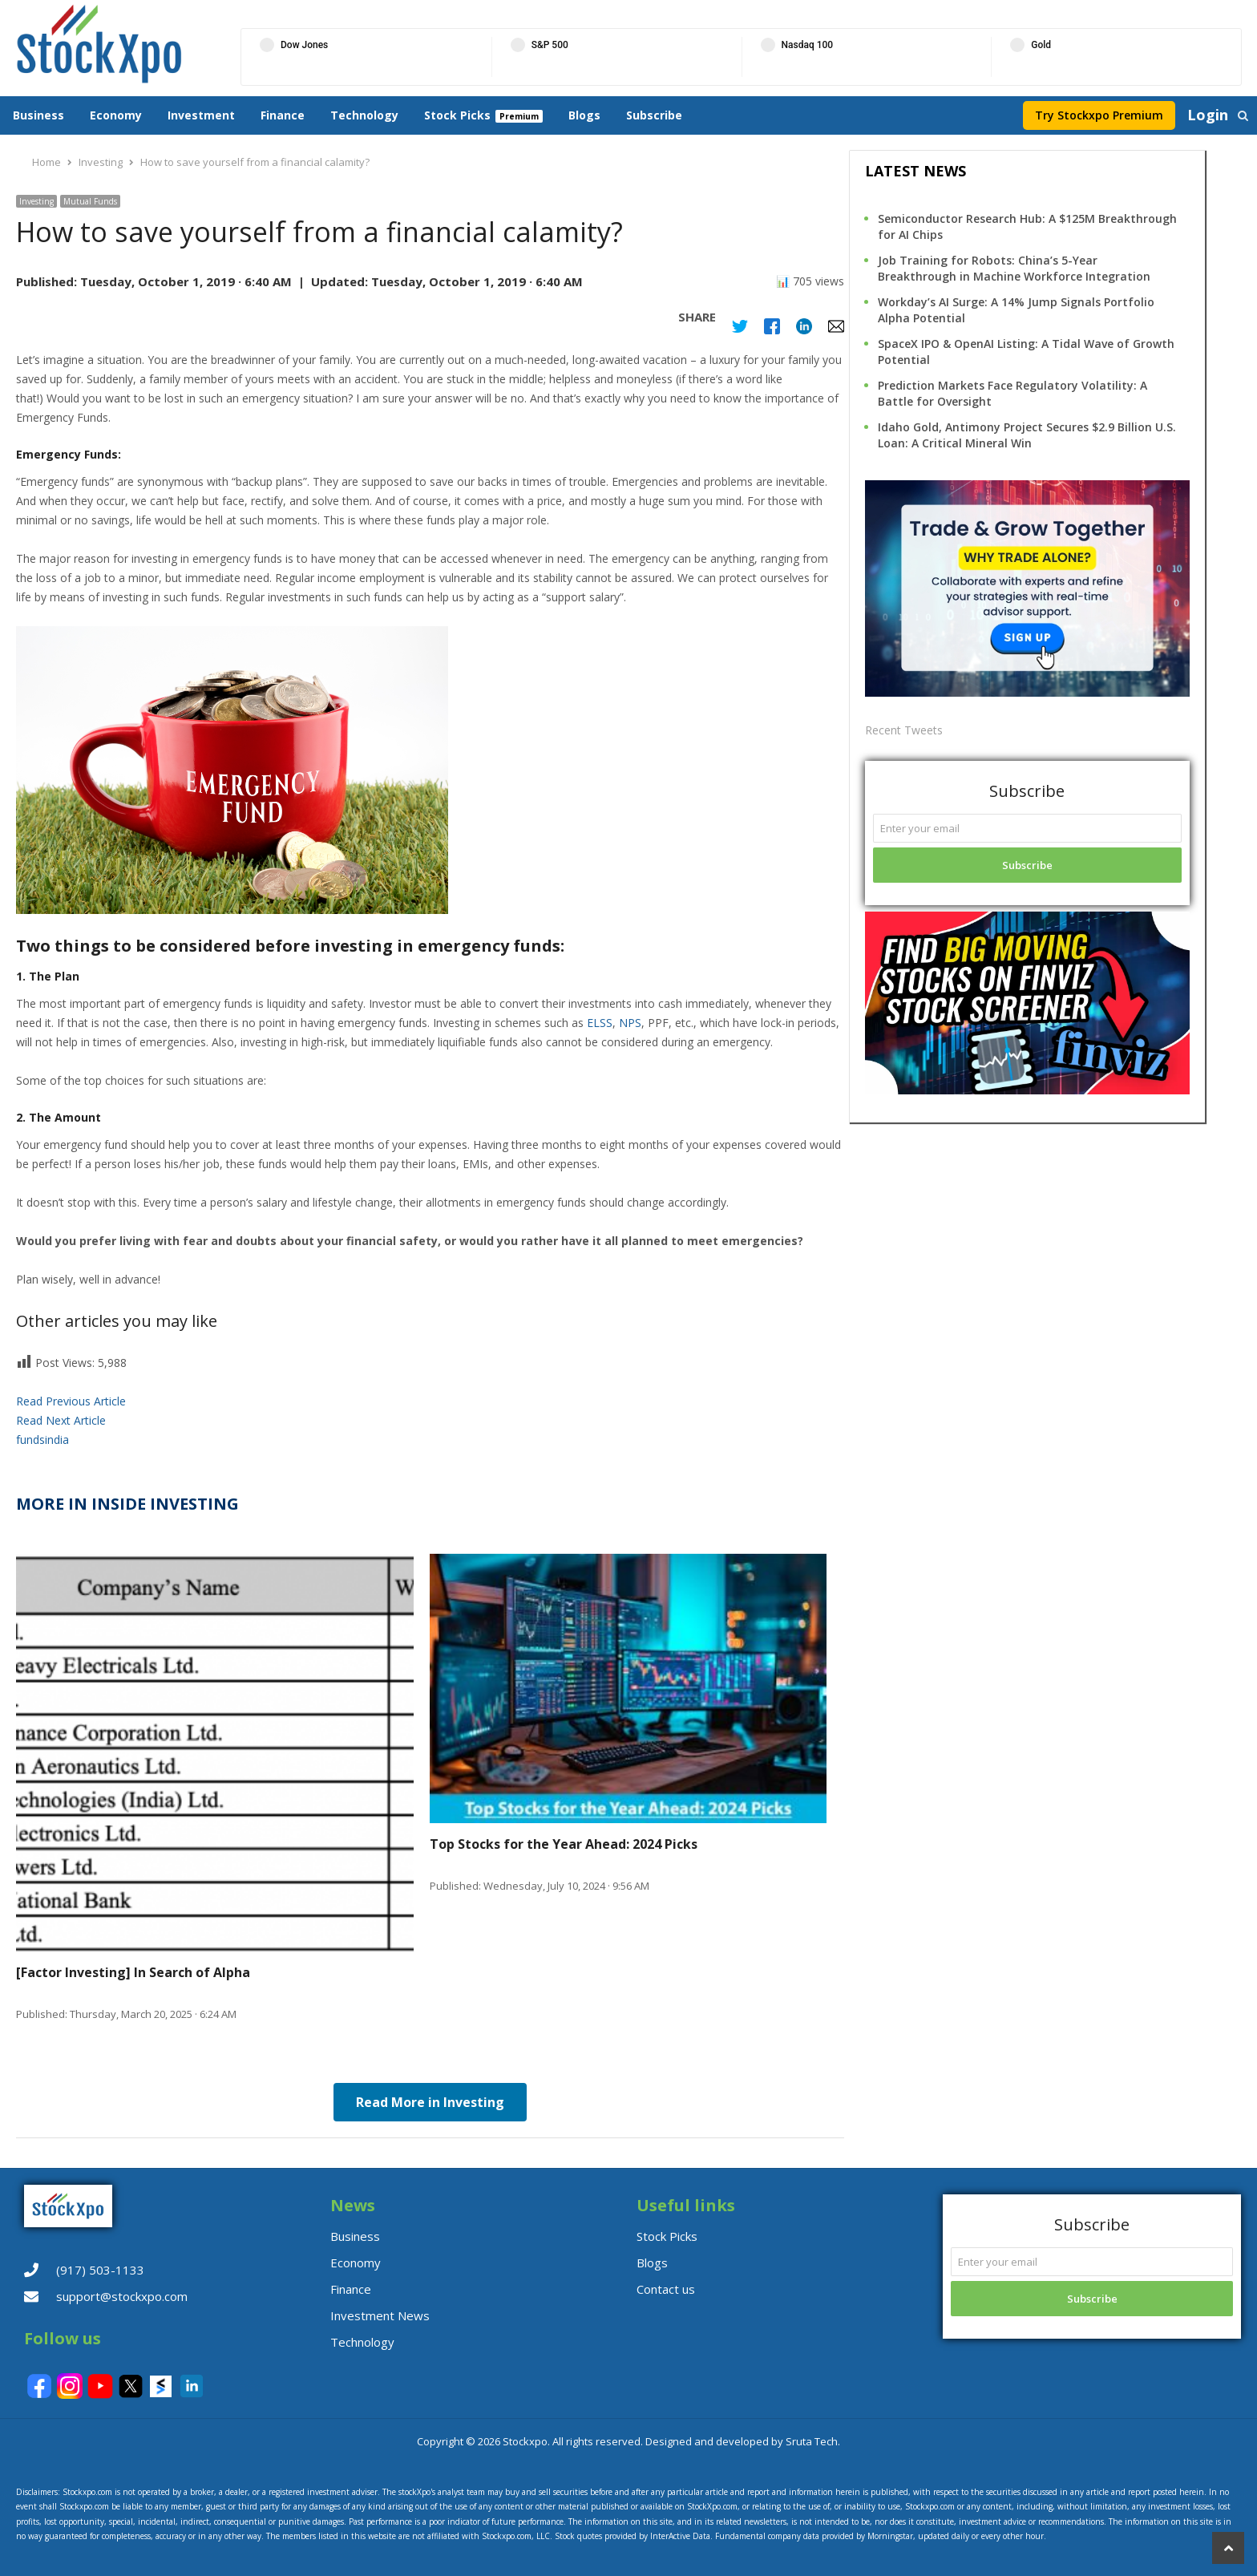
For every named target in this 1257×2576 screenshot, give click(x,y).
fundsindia (42, 1439)
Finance (283, 115)
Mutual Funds (90, 201)
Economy (116, 115)
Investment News (380, 2315)
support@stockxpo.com (122, 2296)
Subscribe (654, 115)
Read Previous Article (71, 1401)
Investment (201, 115)
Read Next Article (61, 1420)
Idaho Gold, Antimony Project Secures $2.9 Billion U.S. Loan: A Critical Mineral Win (1027, 435)
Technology (364, 115)
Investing (36, 201)
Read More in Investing (430, 2102)
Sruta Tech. (813, 2441)
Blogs (584, 115)
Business (38, 115)
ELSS (599, 1022)
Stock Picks (457, 115)
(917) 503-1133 (100, 2270)
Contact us (666, 2289)
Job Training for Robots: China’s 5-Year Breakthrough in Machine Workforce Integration (1014, 268)
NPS (630, 1022)
